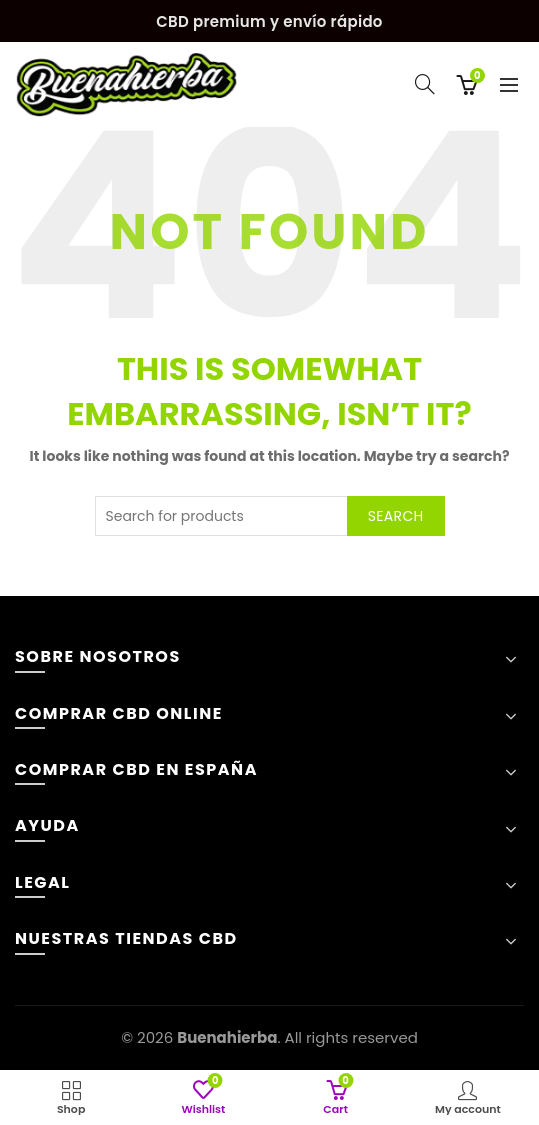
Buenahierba (227, 1037)
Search (396, 516)
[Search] (425, 84)
